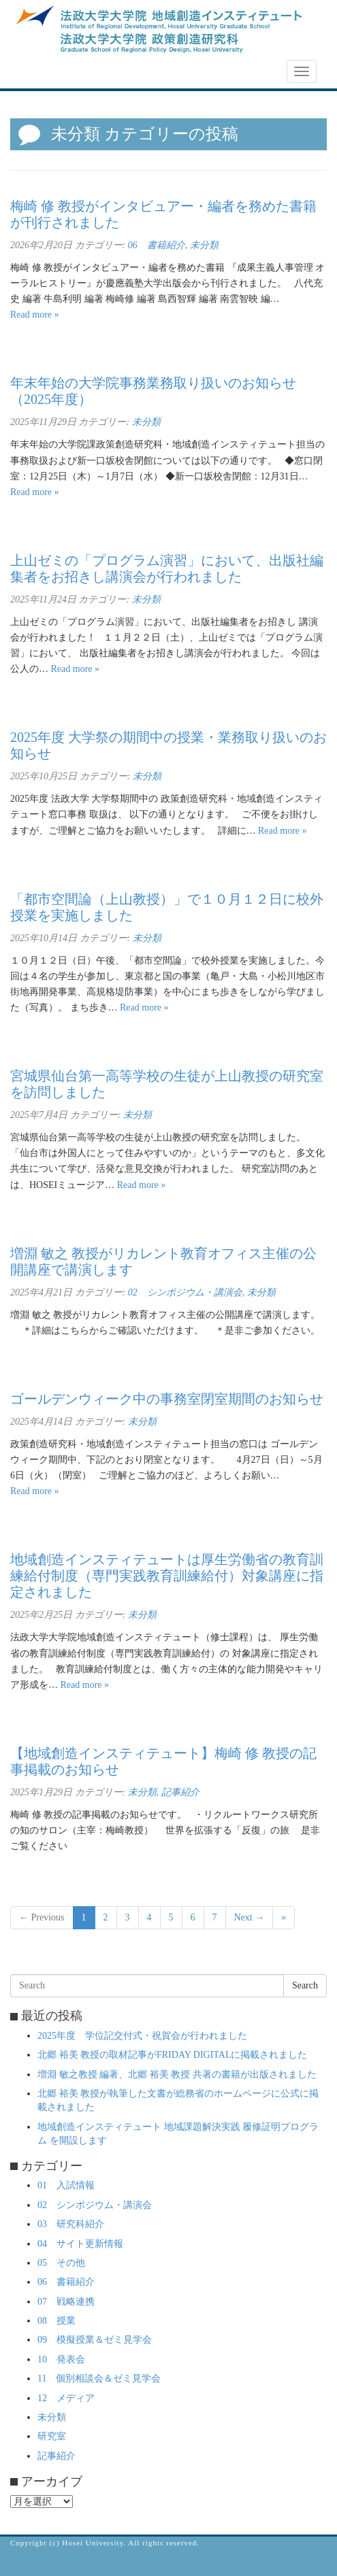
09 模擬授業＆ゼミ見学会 (94, 2340)
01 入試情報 (66, 2185)
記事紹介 (180, 1792)
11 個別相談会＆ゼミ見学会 (99, 2378)
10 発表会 (61, 2359)
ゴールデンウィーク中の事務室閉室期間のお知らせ (166, 1398)
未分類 (204, 245)
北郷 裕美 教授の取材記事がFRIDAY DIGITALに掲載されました (172, 2055)
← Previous (42, 1917)
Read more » (34, 314)
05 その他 (61, 2263)
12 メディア (66, 2398)
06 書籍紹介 (156, 245)
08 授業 (56, 2321)
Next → (249, 1917)
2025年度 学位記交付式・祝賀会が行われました (142, 2036)
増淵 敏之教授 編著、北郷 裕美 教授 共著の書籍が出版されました (177, 2074)
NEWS (32, 72)
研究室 (51, 2436)
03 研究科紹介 (70, 2224)
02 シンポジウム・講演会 (185, 1292)
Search (305, 1985)
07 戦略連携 (66, 2302)
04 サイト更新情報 (80, 2244)
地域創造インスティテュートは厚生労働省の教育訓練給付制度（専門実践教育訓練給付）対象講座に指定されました (166, 1575)
